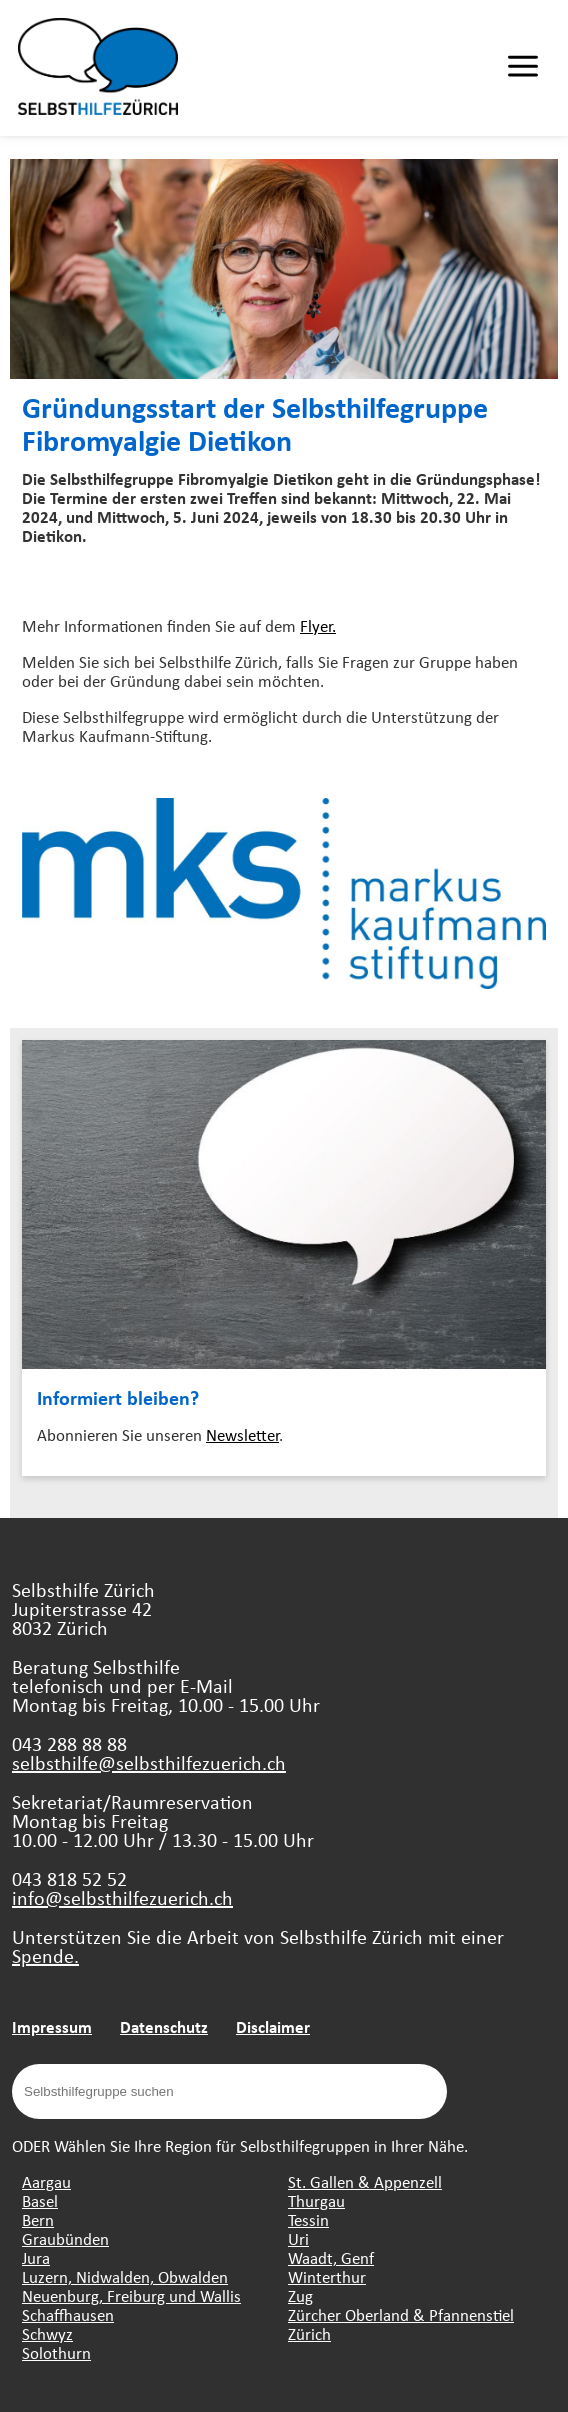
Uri (298, 2238)
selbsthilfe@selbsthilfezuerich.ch (149, 1762)
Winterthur (327, 2276)
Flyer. (318, 625)
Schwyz (47, 2333)
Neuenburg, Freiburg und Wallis (131, 2295)
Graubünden (65, 2238)
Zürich (309, 2333)
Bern (38, 2219)
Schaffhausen (68, 2314)
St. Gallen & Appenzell (365, 2181)
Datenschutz (164, 2026)
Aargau (46, 2181)
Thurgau (316, 2200)
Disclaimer (273, 2026)
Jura (36, 2257)
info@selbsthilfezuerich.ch (122, 1897)
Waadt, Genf (331, 2257)
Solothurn (56, 2352)
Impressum (52, 2026)
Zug (300, 2295)
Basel (40, 2200)
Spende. (45, 1955)
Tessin (308, 2219)
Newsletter (242, 1434)
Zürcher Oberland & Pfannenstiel (401, 2314)
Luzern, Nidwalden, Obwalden (125, 2276)
